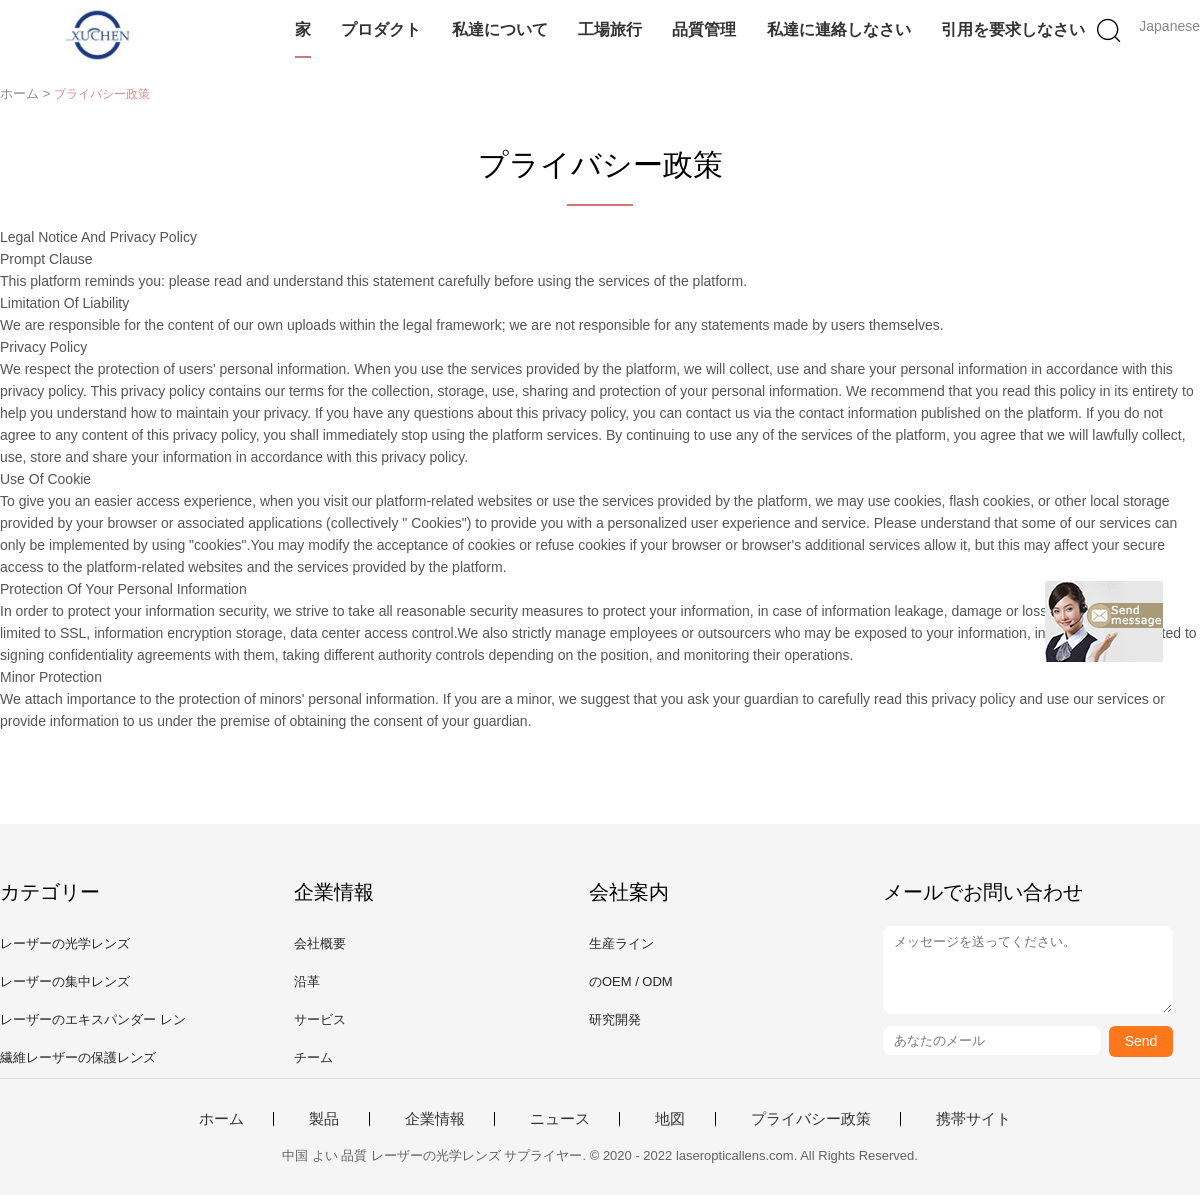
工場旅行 (610, 29)
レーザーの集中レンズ (65, 981)
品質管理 (704, 29)
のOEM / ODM (631, 981)
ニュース (560, 1119)
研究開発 (615, 1019)
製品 (324, 1119)
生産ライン (621, 943)
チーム (313, 1057)
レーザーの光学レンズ (65, 943)
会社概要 (320, 943)
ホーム (221, 1119)
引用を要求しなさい (1013, 29)
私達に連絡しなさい (839, 29)
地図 (670, 1119)
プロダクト (381, 29)
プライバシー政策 (811, 1119)
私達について (500, 29)
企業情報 (435, 1119)
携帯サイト (973, 1119)
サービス (320, 1019)
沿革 (307, 981)
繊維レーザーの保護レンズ (78, 1057)
